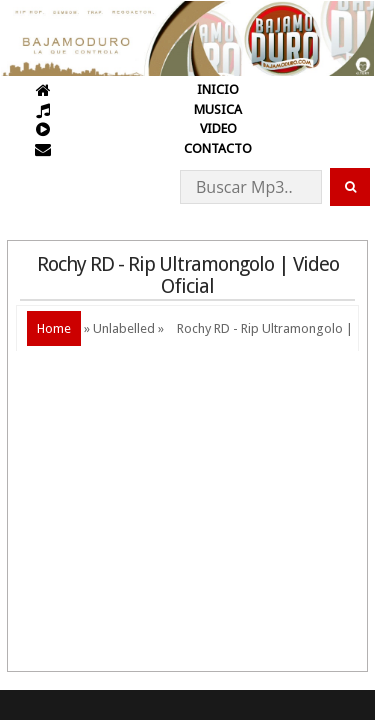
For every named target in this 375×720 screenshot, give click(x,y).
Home (54, 328)
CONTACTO (218, 148)
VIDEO (218, 128)
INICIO (218, 89)
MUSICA (218, 109)
